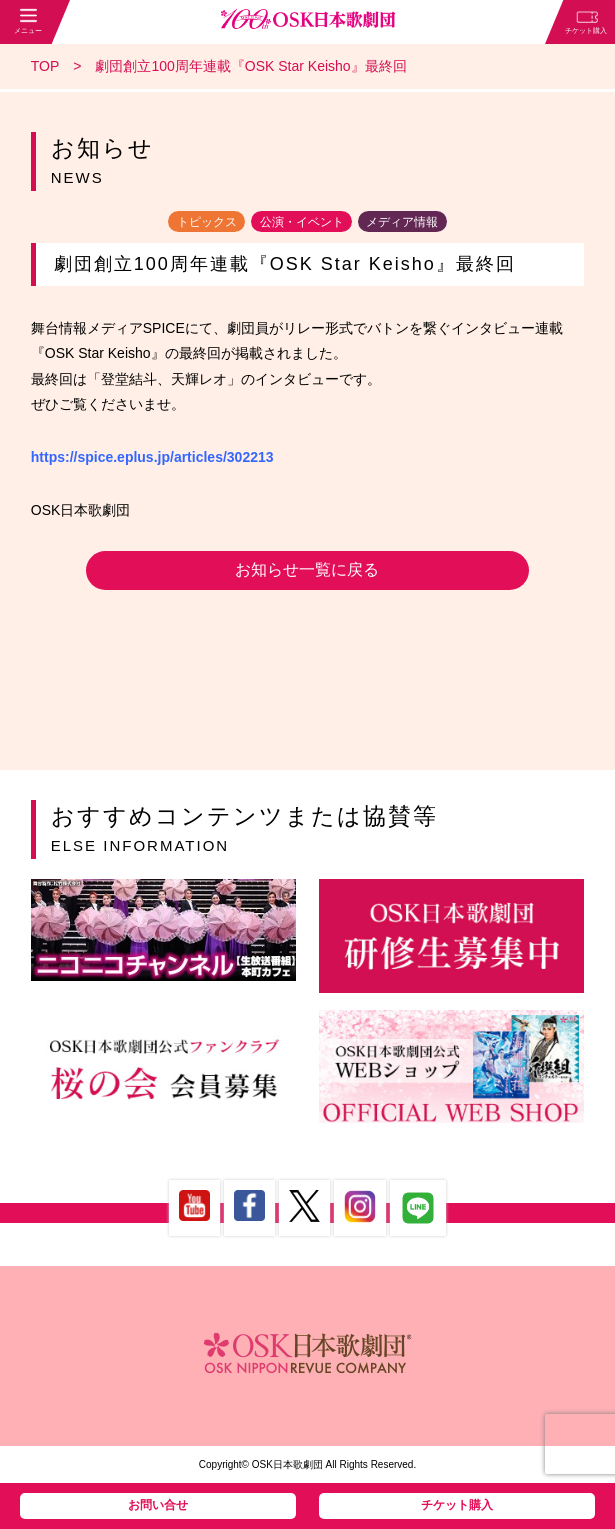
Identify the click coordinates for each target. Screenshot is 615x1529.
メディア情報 (402, 221)
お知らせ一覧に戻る (307, 569)
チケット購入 (457, 1505)
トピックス (207, 221)
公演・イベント (302, 221)
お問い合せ (158, 1505)
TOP (45, 66)
